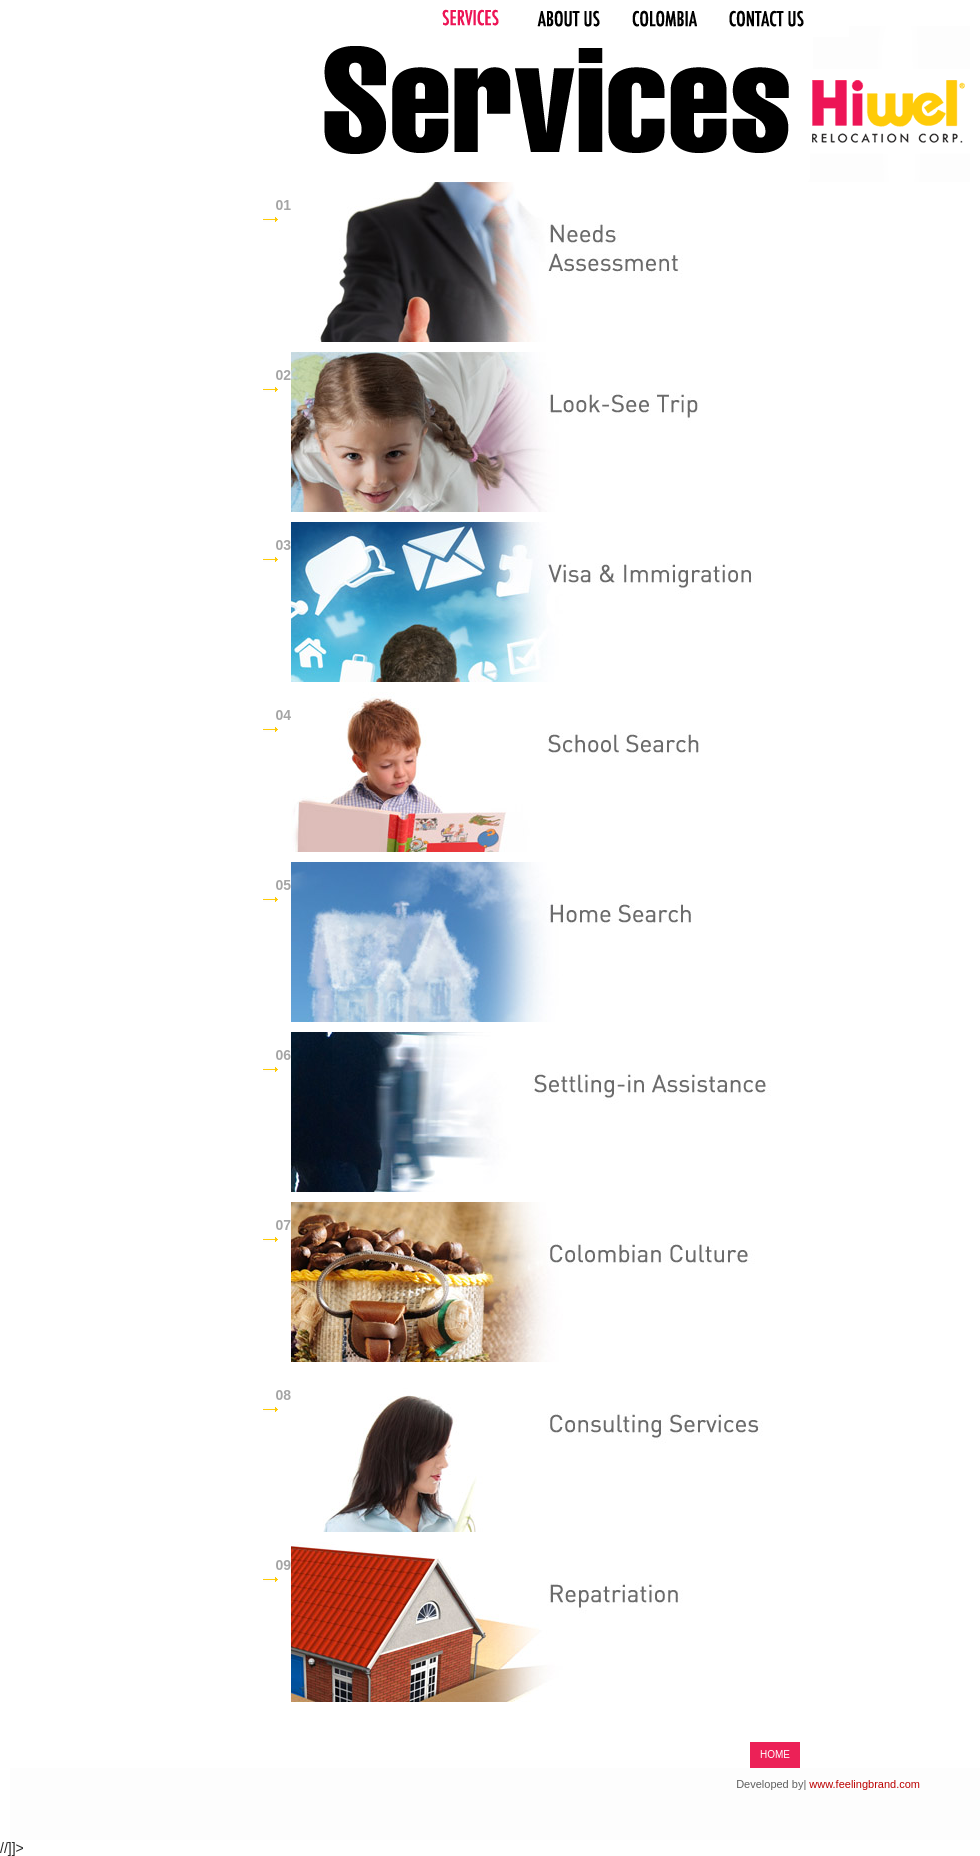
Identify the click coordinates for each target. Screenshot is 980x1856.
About (565, 19)
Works (470, 19)
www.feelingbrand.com (864, 1784)
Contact (784, 19)
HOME (775, 1754)
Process (669, 19)
